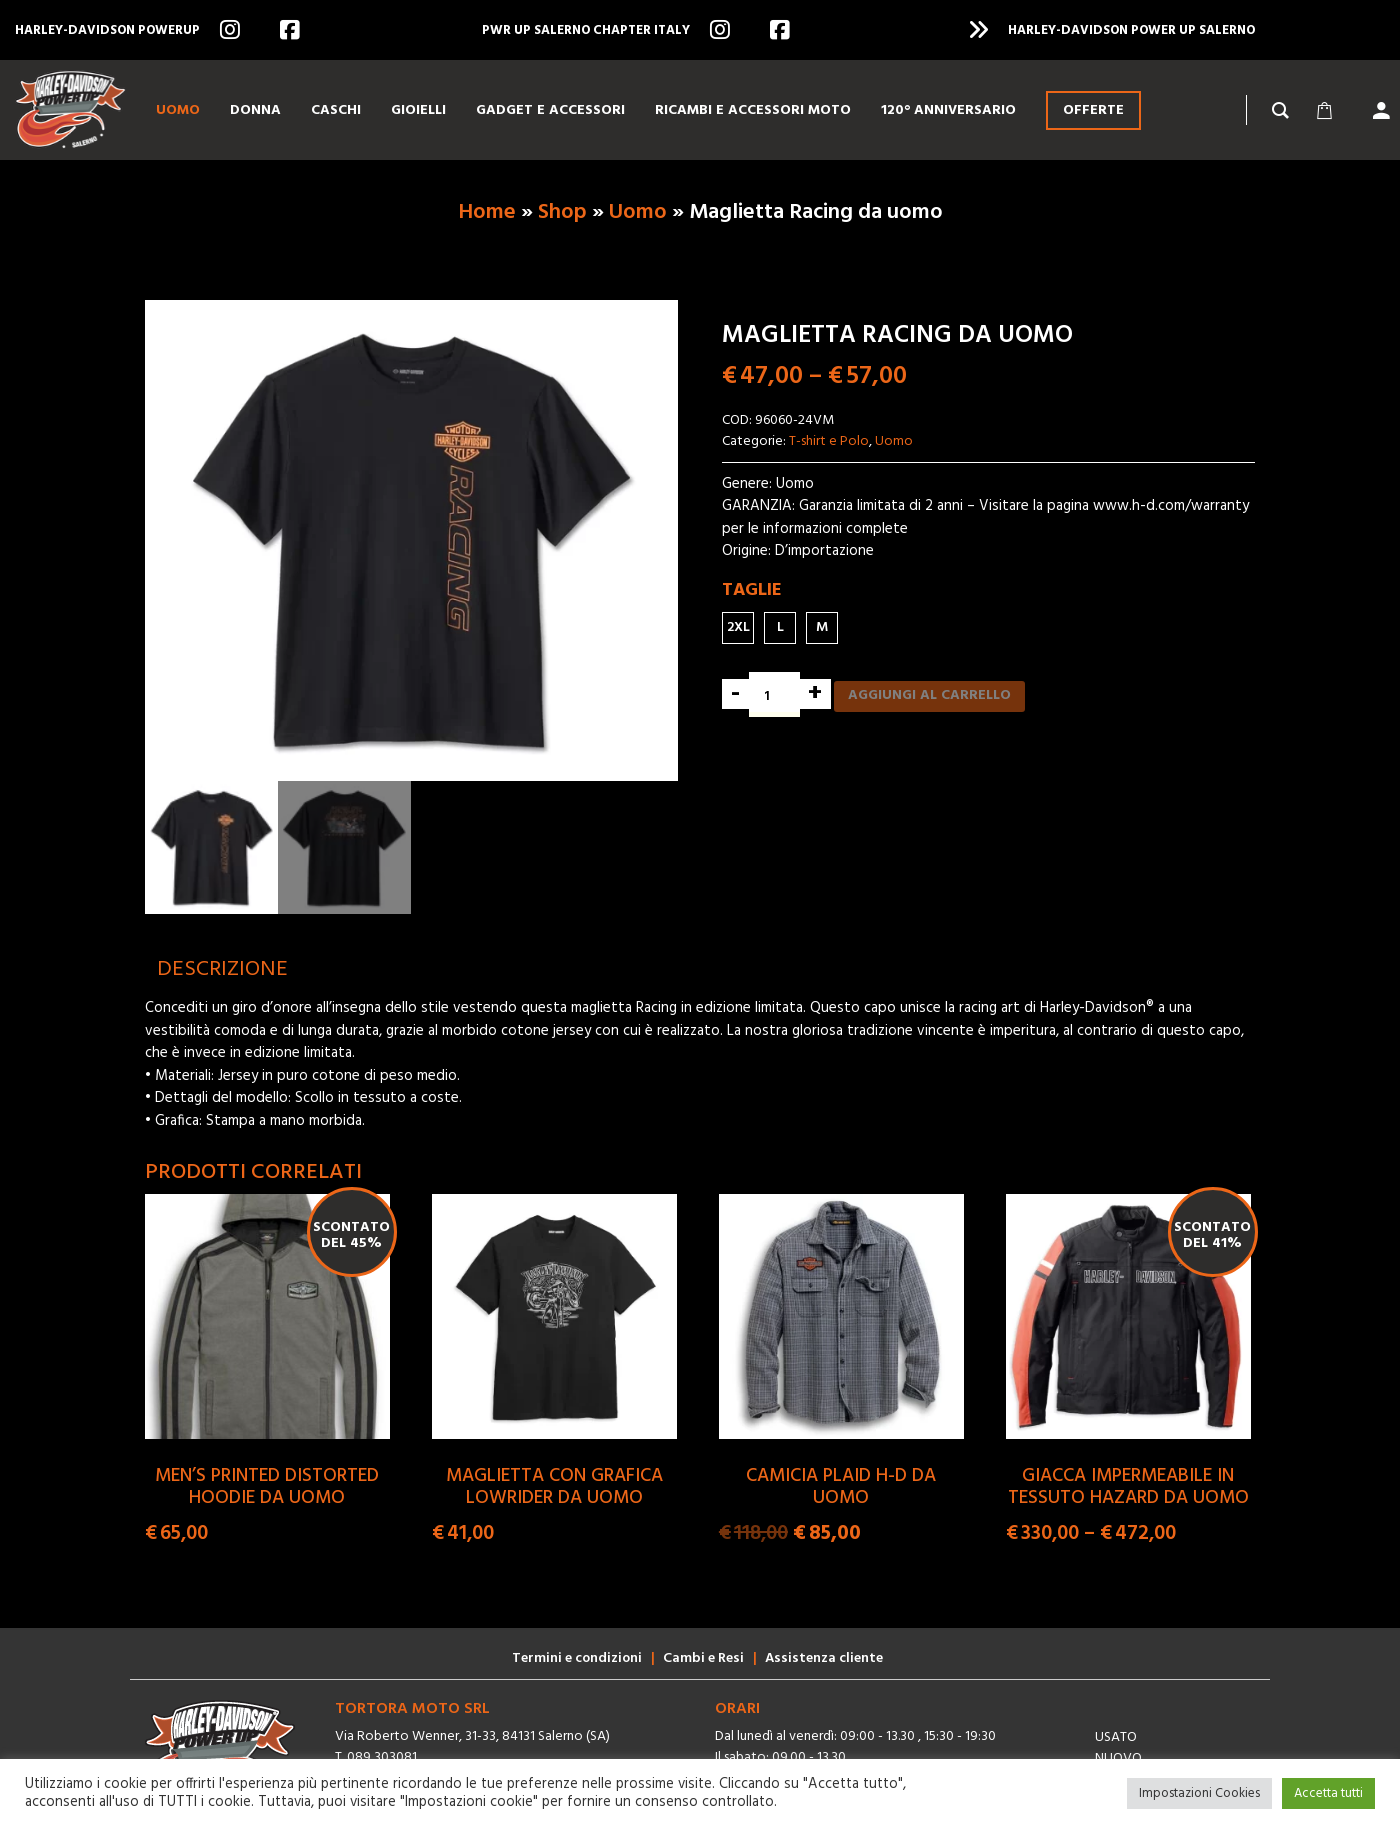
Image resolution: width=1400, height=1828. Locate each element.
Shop (562, 212)
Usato (1116, 1737)
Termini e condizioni (577, 1658)
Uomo (638, 212)
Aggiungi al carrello (929, 695)
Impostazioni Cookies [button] (1199, 1793)
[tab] (222, 969)
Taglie (752, 590)
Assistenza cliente (824, 1658)
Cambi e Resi (703, 1658)
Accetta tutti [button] (1328, 1793)
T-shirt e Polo (829, 441)
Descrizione (222, 969)
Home (487, 212)
